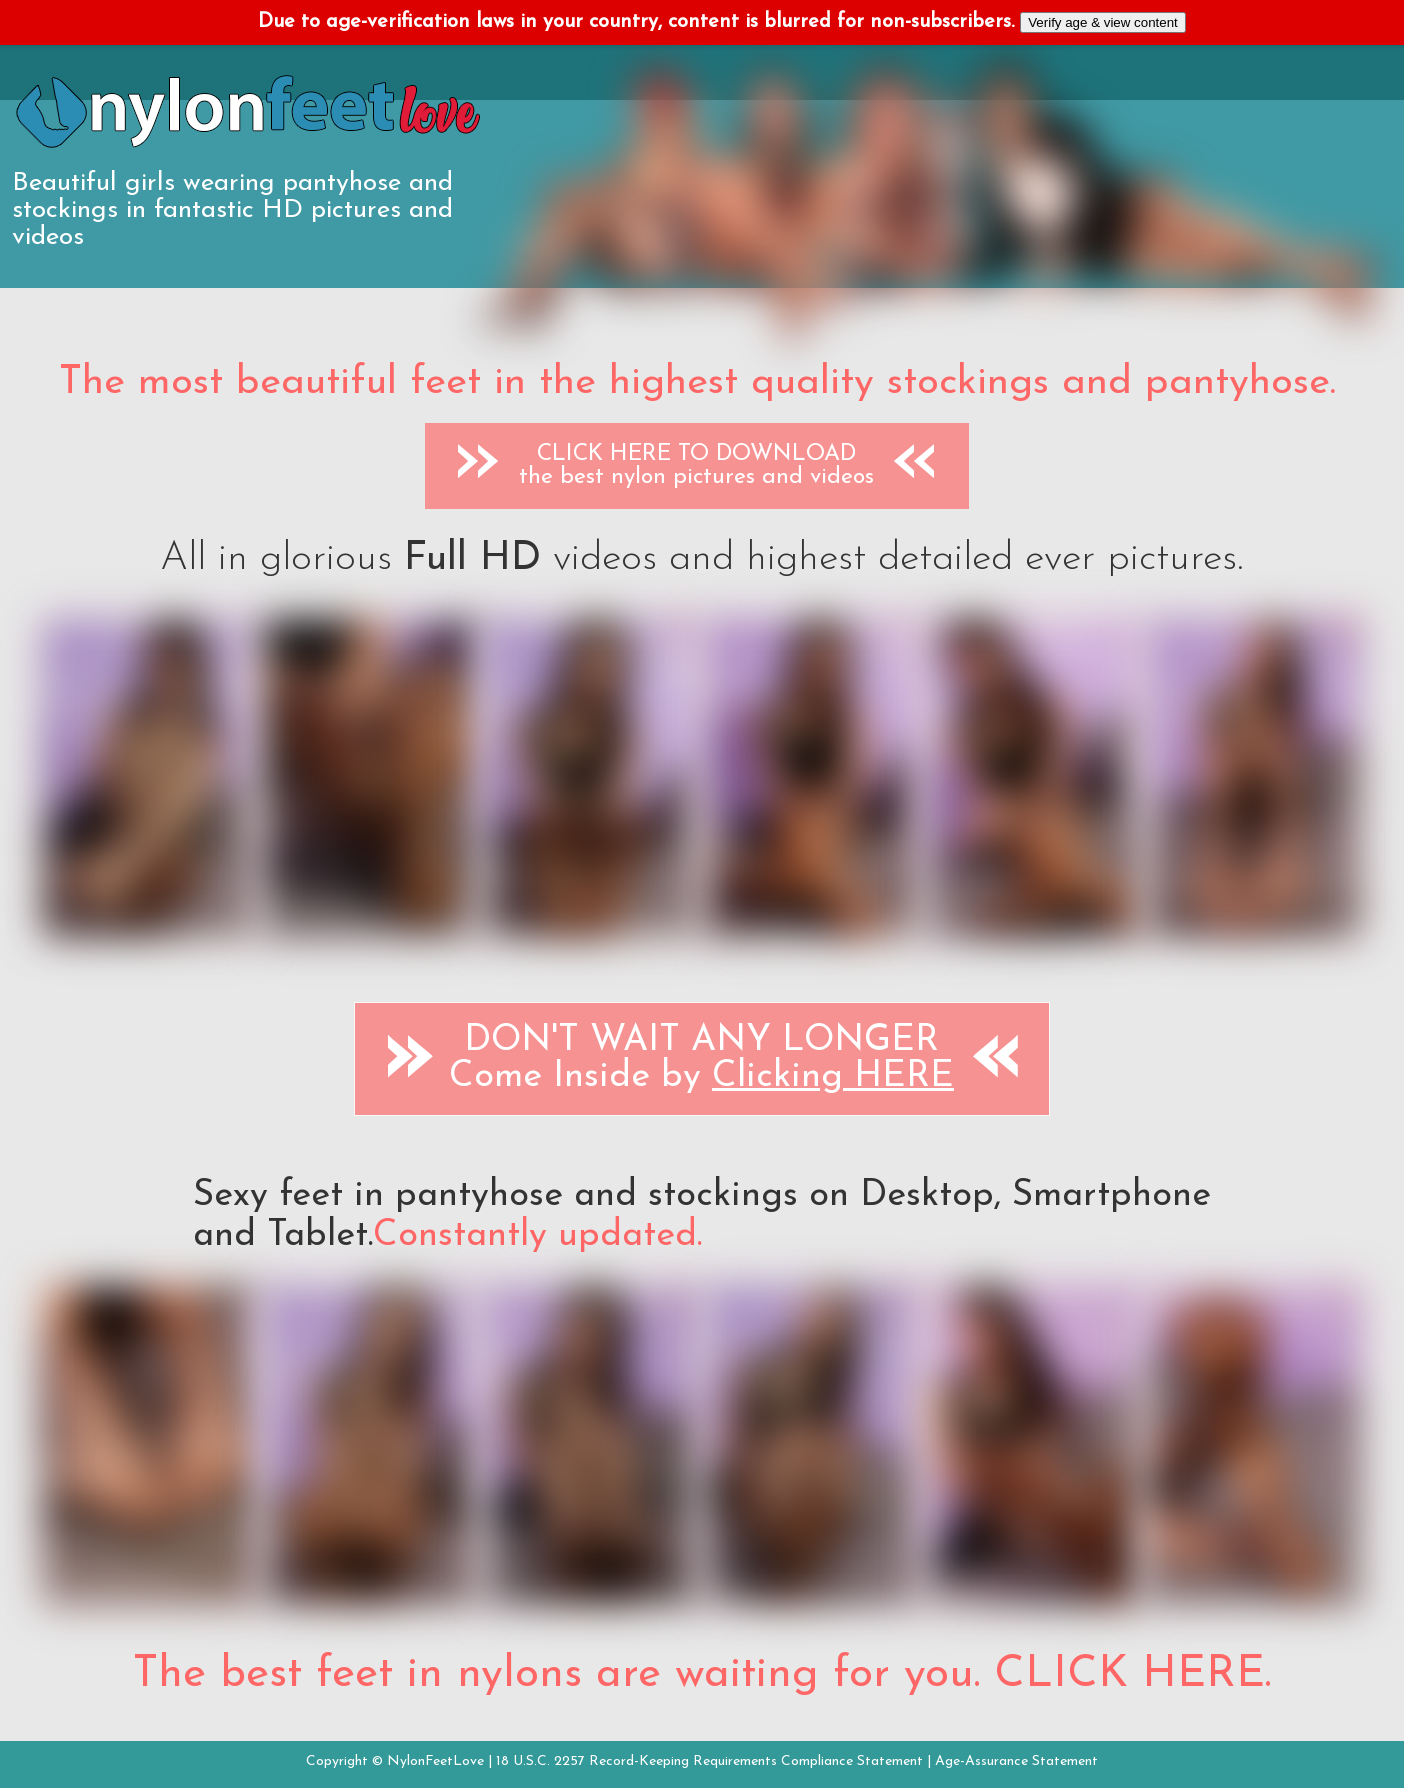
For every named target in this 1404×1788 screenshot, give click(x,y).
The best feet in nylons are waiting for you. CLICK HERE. (702, 1675)
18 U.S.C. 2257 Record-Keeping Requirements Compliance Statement (709, 1761)
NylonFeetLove (435, 1761)
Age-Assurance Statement (1016, 1761)
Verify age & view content (1103, 22)
